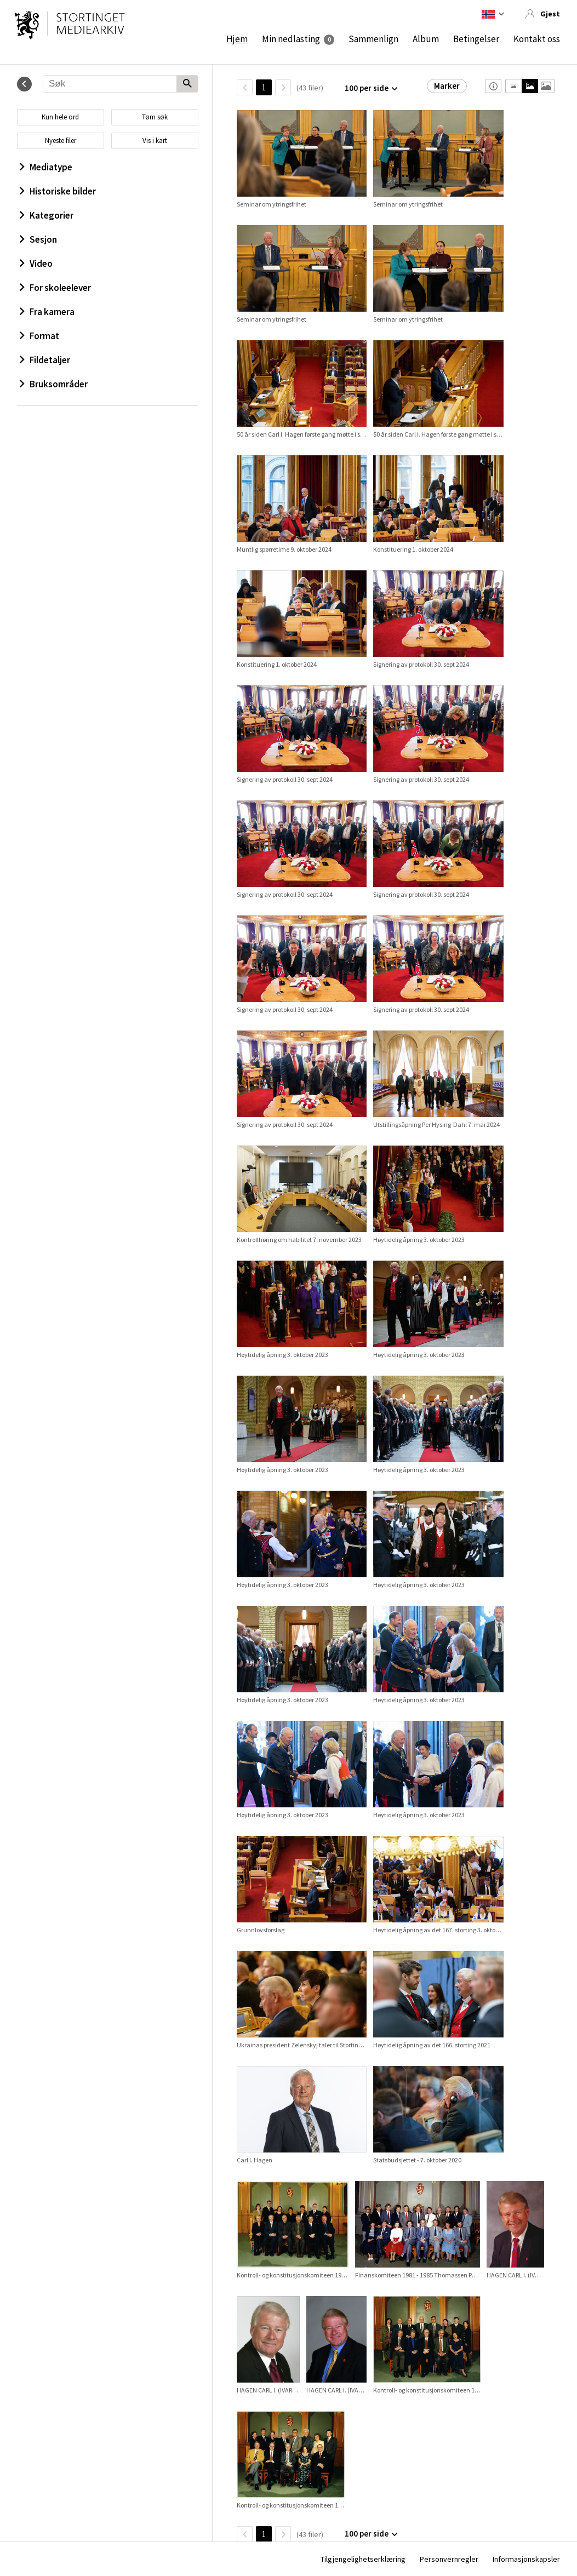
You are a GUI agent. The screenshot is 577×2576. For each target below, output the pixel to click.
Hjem (237, 39)
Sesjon (38, 239)
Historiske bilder (58, 191)
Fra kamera (47, 312)
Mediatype (46, 167)
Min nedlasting (291, 39)
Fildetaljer (45, 360)
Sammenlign (373, 39)
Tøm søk (155, 117)
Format (39, 336)
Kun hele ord (60, 117)
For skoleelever (55, 288)
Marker (447, 86)
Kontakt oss (536, 39)
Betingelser (476, 39)
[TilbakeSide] (245, 87)
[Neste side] (283, 87)
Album (426, 39)
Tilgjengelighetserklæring (363, 2559)
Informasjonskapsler (526, 2559)
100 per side (367, 88)
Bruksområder (54, 384)
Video (36, 263)
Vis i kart (154, 140)
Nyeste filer (60, 140)
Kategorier (46, 215)
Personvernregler (449, 2559)
